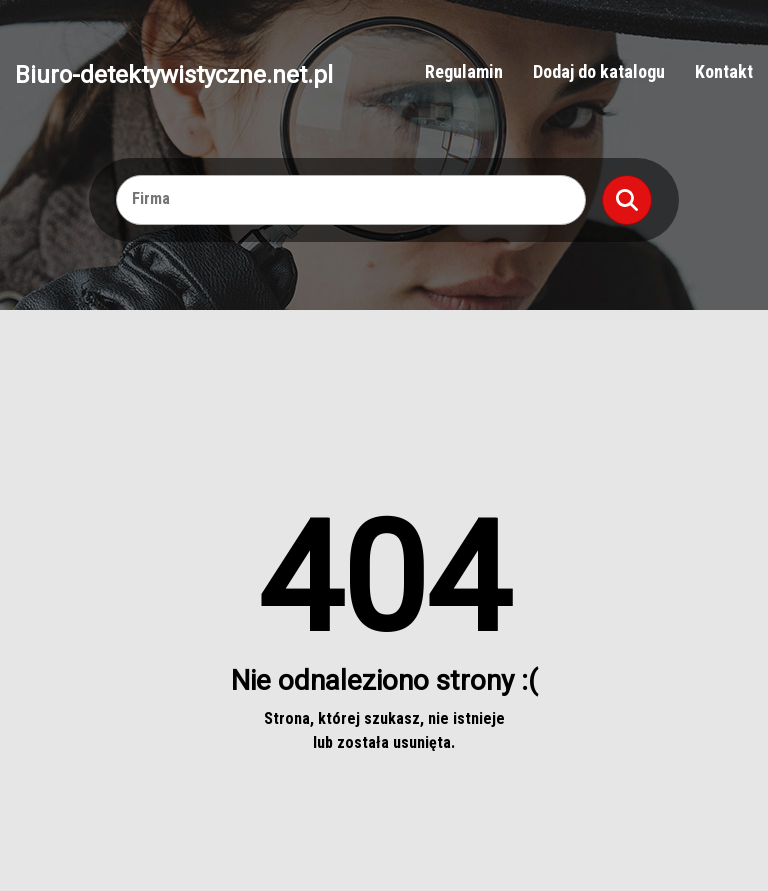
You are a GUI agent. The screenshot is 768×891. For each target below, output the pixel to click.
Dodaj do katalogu (599, 71)
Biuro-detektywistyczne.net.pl (174, 74)
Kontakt (724, 71)
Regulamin (464, 71)
